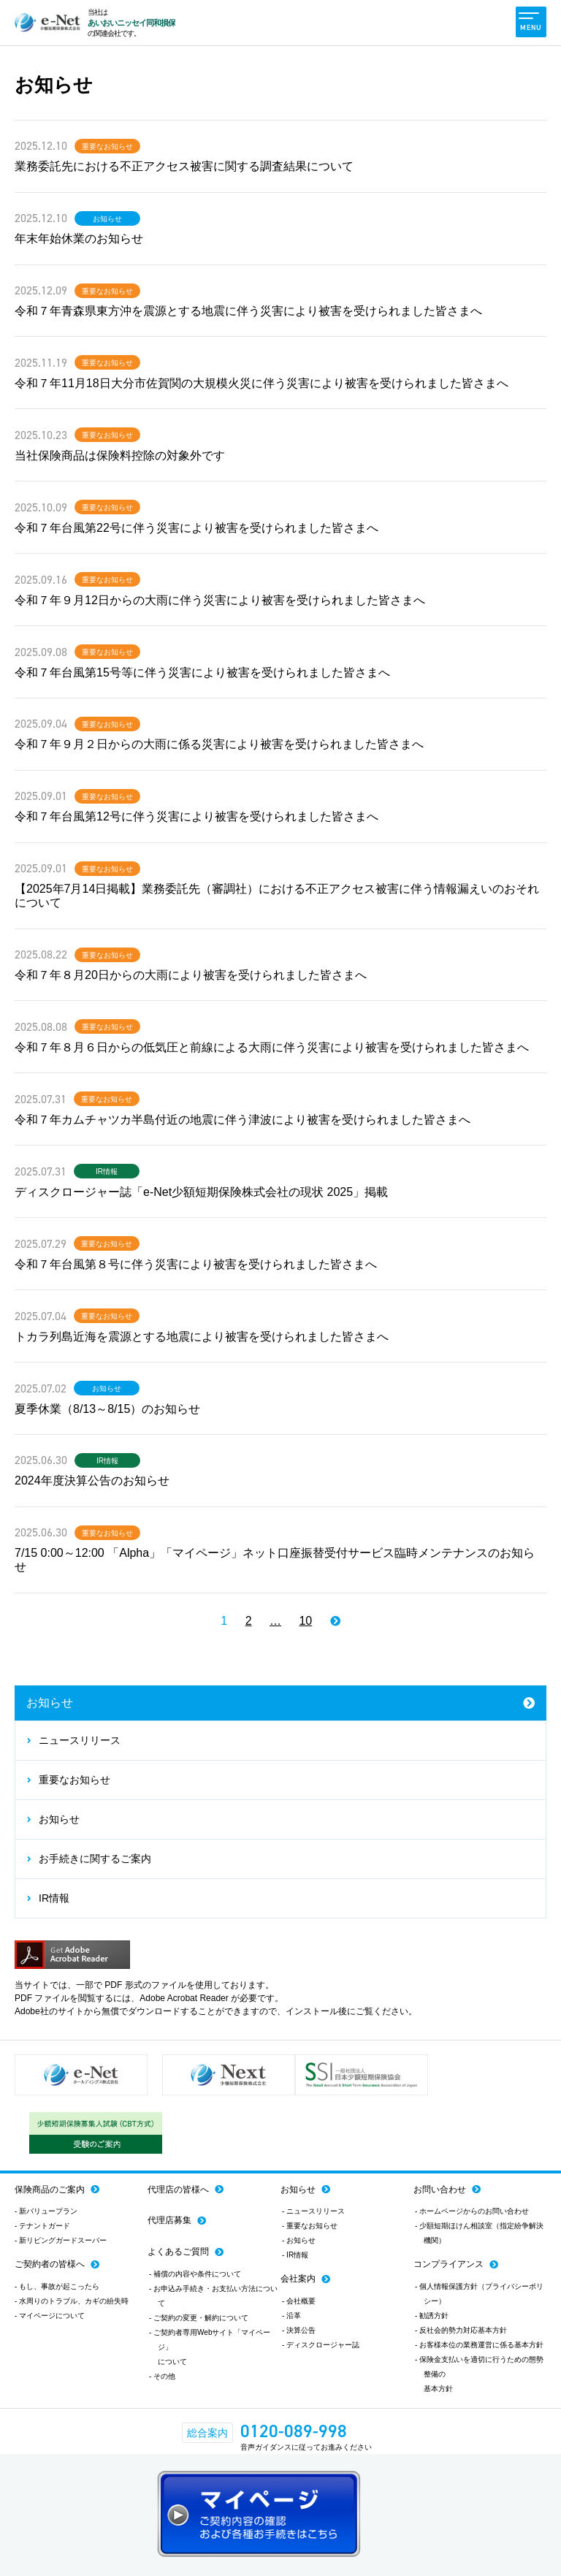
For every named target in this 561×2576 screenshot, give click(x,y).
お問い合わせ (439, 2189)
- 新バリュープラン (46, 2211)
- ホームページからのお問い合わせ (472, 2211)
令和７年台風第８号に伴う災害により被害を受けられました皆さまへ (196, 1264)
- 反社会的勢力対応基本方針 (461, 2330)
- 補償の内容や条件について (195, 2274)
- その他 (162, 2376)
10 (305, 1621)
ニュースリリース (80, 1740)
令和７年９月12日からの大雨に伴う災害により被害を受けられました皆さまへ (220, 600)
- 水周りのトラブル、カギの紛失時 (72, 2301)
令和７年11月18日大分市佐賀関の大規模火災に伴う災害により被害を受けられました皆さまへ (261, 383)
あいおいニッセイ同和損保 (131, 22)
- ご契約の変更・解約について (198, 2318)
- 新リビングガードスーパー (61, 2240)
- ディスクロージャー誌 (320, 2345)
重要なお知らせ (107, 146)
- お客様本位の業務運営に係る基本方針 (479, 2345)
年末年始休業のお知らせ (79, 238)
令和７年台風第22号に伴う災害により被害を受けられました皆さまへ (196, 528)
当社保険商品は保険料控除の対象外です (120, 455)
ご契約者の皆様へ (50, 2264)
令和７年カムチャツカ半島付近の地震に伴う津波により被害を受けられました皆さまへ (242, 1119)
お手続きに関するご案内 (95, 1858)
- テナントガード (42, 2226)
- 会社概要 (299, 2301)
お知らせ (107, 219)
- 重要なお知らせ (309, 2226)
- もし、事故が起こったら (57, 2286)
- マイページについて (50, 2316)
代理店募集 (169, 2220)
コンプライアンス (448, 2264)
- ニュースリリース (313, 2211)
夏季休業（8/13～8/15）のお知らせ (107, 1409)
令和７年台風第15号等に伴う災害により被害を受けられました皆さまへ (202, 672)
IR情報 (107, 1171)
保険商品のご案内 (50, 2189)
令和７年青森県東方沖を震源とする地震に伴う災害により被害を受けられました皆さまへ (248, 311)
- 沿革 (291, 2316)
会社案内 (298, 2279)
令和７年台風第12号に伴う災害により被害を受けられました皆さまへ (196, 816)
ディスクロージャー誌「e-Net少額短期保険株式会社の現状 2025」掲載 (201, 1192)
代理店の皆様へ (178, 2189)
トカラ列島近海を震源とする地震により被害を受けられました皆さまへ (202, 1336)
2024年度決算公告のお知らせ (92, 1480)
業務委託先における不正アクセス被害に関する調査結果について (184, 166)
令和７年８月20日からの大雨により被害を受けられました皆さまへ (191, 975)
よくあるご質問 (178, 2252)
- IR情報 (295, 2255)
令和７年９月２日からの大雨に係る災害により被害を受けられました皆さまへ (219, 744)
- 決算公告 (299, 2330)
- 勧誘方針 (432, 2316)
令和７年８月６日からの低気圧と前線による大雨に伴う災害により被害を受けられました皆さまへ (272, 1047)
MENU (530, 22)
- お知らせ (299, 2240)
